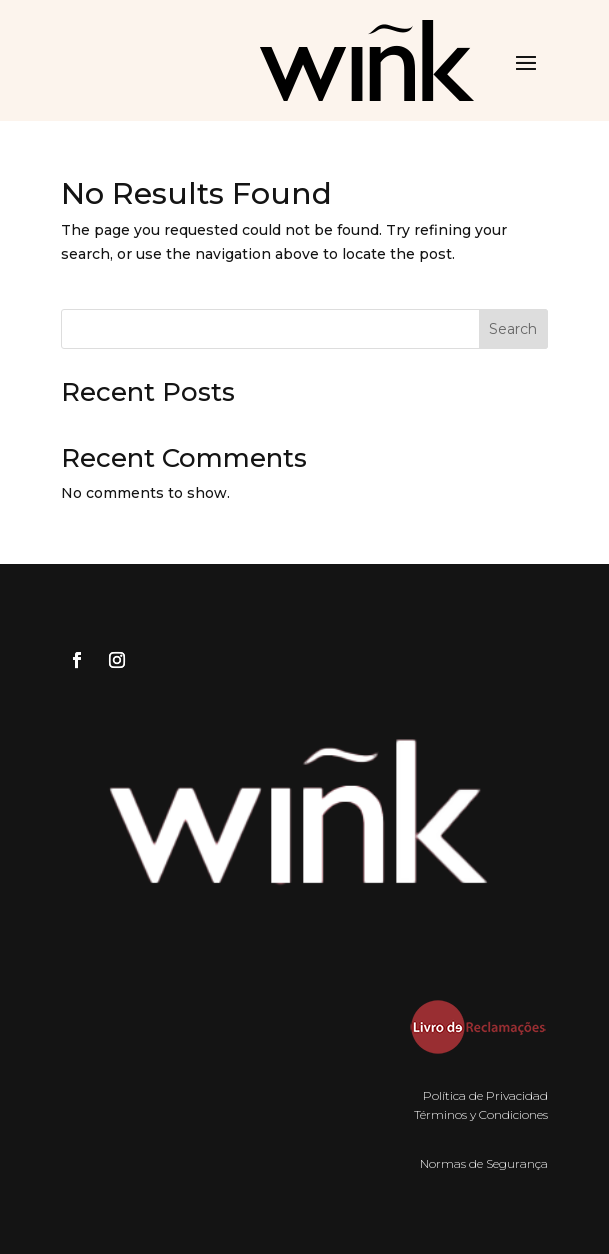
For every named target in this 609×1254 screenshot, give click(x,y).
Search (513, 329)
